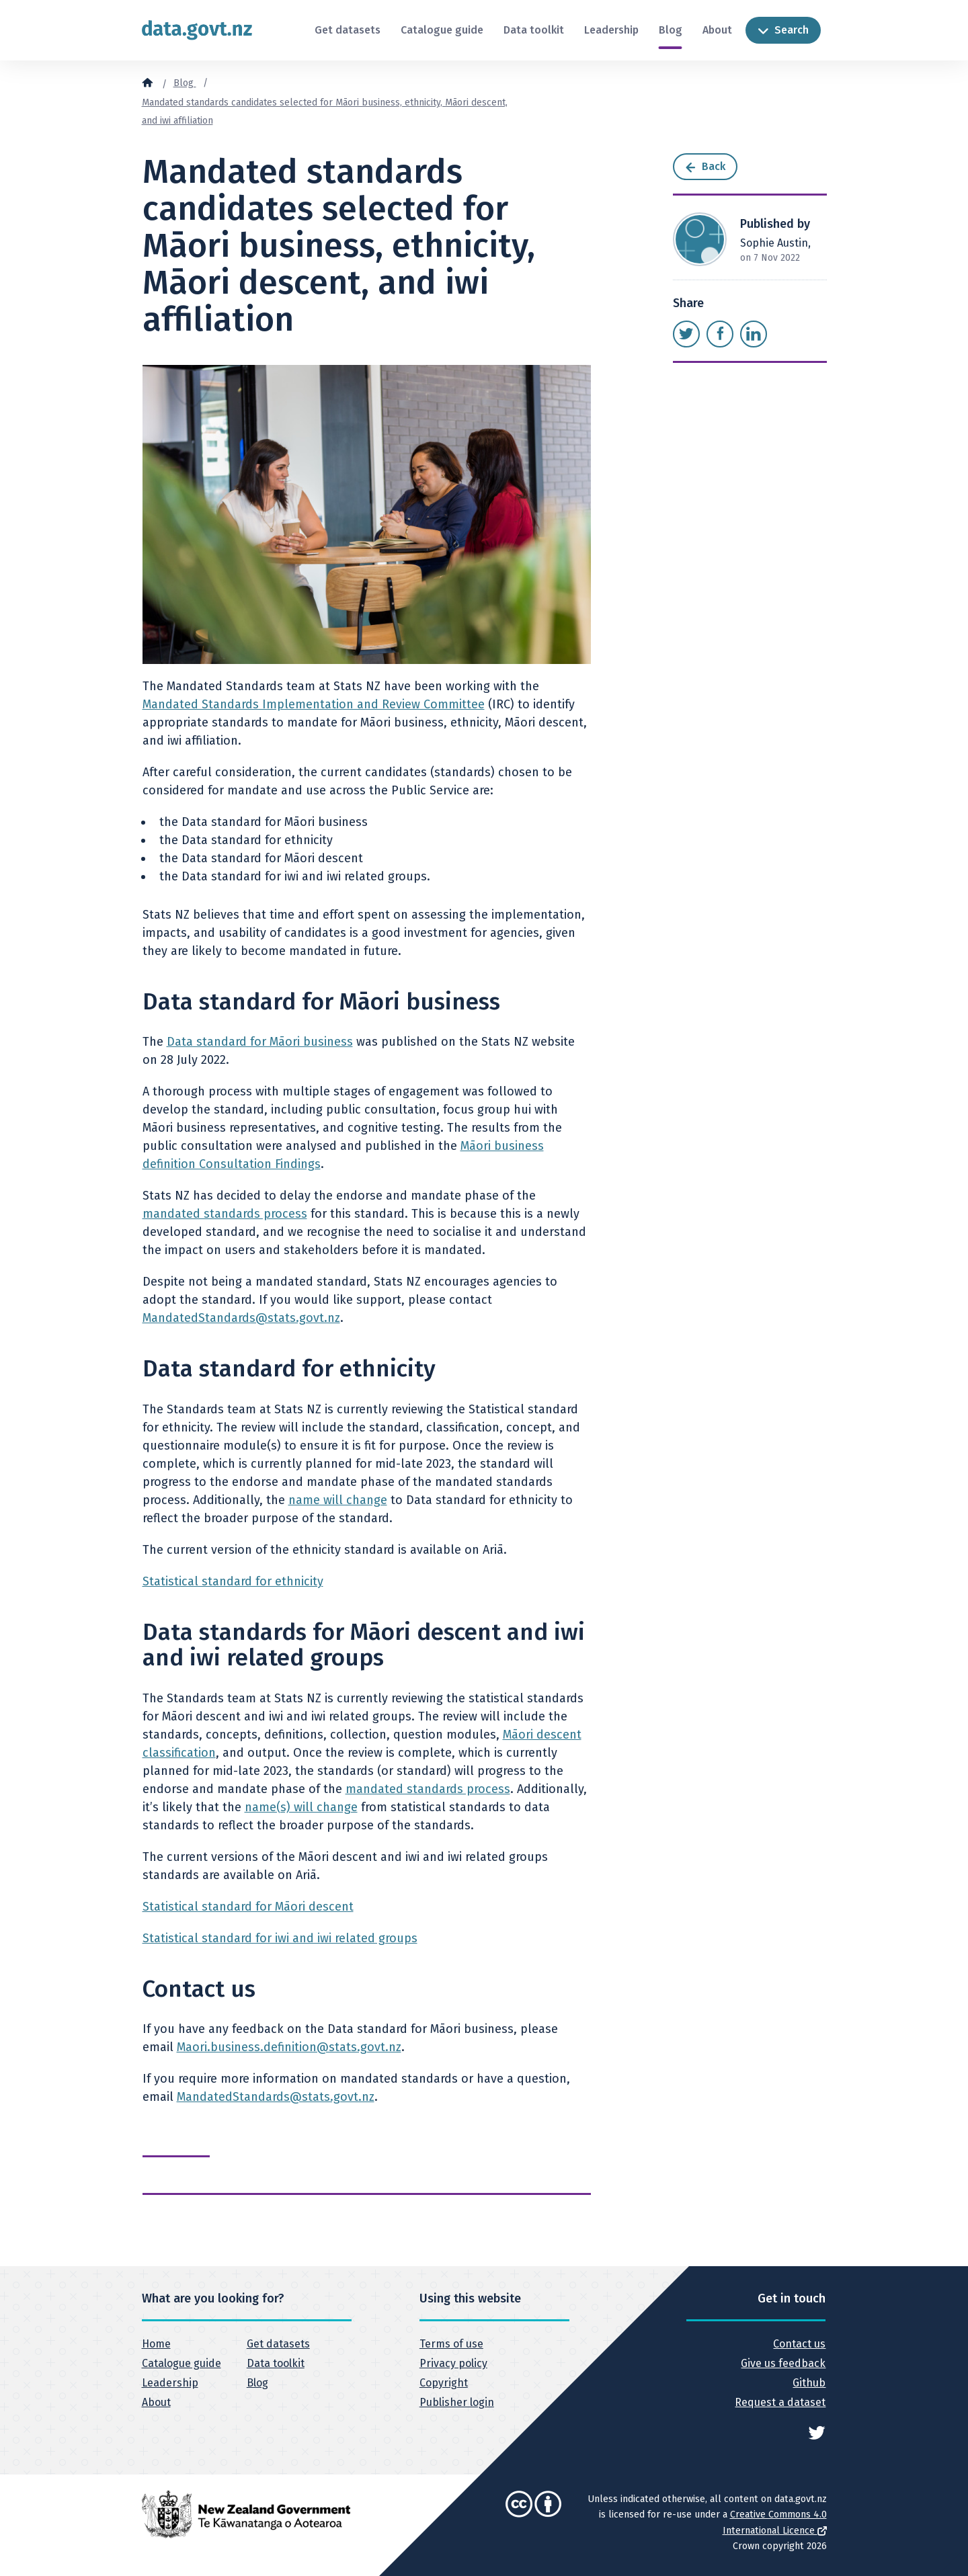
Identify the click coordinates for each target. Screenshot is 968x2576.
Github (809, 2382)
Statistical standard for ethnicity (233, 1581)
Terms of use (451, 2343)
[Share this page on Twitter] (686, 334)
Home (156, 2343)
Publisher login (456, 2402)
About (717, 30)
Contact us (799, 2343)
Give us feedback (783, 2363)
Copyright (443, 2382)
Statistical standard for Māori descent (248, 1906)
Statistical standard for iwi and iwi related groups (280, 1938)
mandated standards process (225, 1213)
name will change (337, 1500)
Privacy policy (453, 2363)
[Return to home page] (197, 30)
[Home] (147, 82)
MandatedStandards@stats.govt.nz (241, 1318)
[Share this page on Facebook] (720, 334)
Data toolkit (533, 30)
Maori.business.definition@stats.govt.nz (289, 2047)
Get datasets (347, 30)
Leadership (611, 30)
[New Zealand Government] (246, 2514)
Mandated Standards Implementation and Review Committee (314, 704)
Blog (670, 30)
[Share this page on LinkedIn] (753, 334)
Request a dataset (780, 2402)
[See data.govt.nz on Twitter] (816, 2432)
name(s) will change (301, 1807)
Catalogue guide (442, 30)
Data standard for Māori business (260, 1041)
